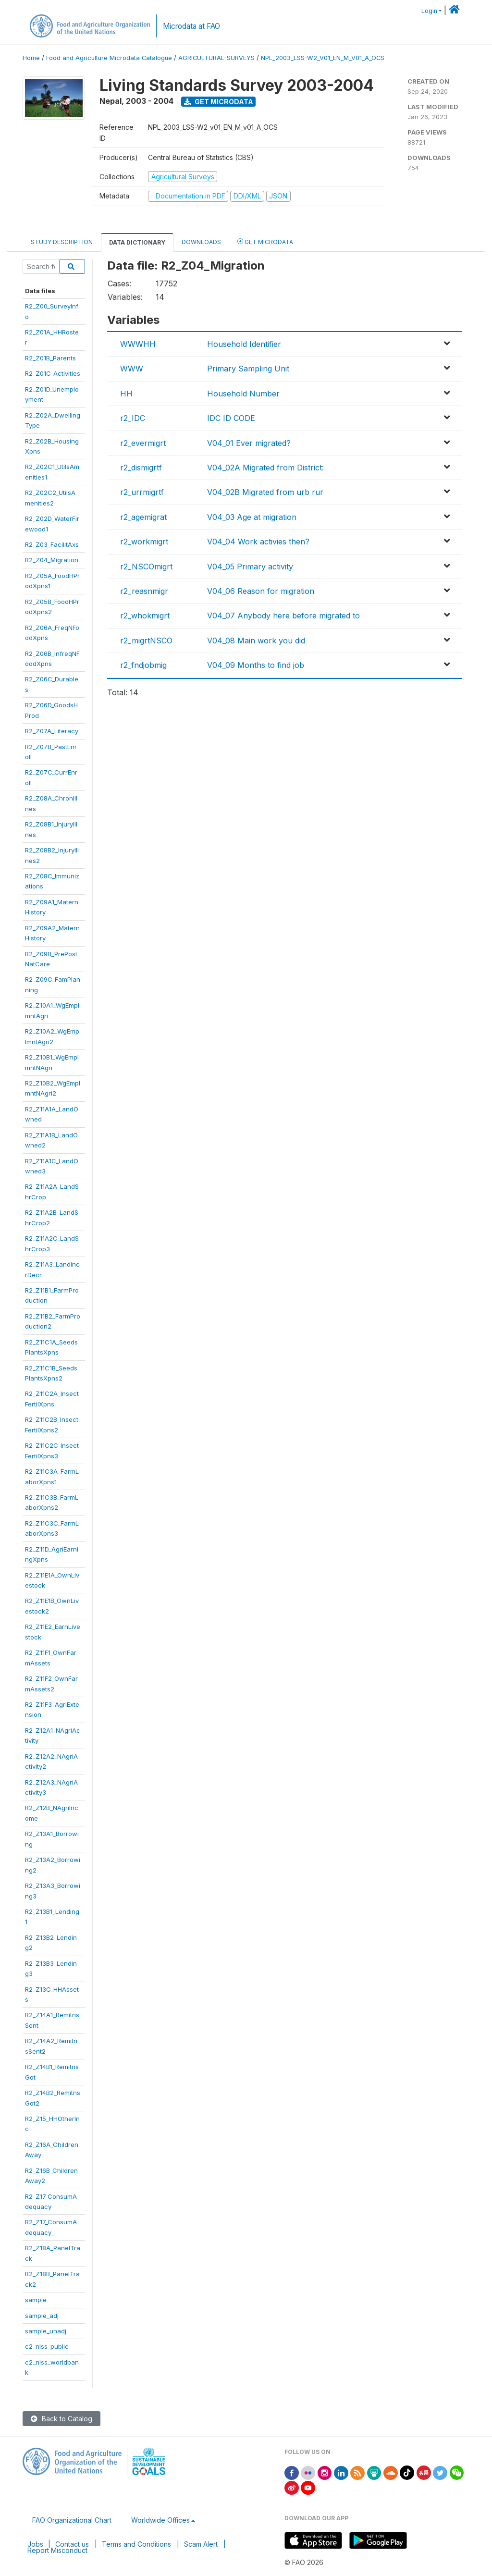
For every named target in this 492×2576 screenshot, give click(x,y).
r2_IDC (132, 418)
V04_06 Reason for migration (260, 591)
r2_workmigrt (144, 541)
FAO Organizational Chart (71, 2520)
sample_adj (42, 2315)
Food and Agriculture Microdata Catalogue (109, 58)
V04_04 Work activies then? (258, 541)
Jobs (35, 2544)
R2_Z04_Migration (51, 560)
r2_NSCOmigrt (146, 566)
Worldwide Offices (160, 2520)
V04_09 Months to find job (255, 665)
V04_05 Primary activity (250, 566)
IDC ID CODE (231, 418)
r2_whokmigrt (145, 615)
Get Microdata (218, 102)
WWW (131, 368)
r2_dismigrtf (141, 467)
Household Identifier (244, 344)
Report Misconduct (57, 2550)
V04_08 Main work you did (256, 640)
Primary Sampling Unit (248, 368)
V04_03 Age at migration (251, 517)
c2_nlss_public (47, 2346)
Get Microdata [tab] (265, 241)
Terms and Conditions (136, 2544)
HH (126, 393)
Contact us (72, 2544)
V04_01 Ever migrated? (249, 443)
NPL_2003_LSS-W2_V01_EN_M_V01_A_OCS (322, 58)
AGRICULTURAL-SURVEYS (216, 58)
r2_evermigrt (143, 443)
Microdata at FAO (191, 26)
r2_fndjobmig (143, 665)
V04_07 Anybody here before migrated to (283, 615)
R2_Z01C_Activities (52, 373)
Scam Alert (201, 2544)
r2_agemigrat (143, 517)
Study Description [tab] (62, 242)
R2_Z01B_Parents (50, 358)
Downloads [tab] (201, 242)
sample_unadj (45, 2331)
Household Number (243, 393)
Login (429, 10)
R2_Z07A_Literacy (51, 731)
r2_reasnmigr (144, 591)
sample (36, 2300)
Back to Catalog (61, 2419)
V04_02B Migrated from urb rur (265, 492)
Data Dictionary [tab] (137, 242)
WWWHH (138, 344)
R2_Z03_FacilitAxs (52, 544)
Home (31, 58)
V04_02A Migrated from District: (265, 467)
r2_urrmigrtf (142, 492)
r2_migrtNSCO (146, 640)
